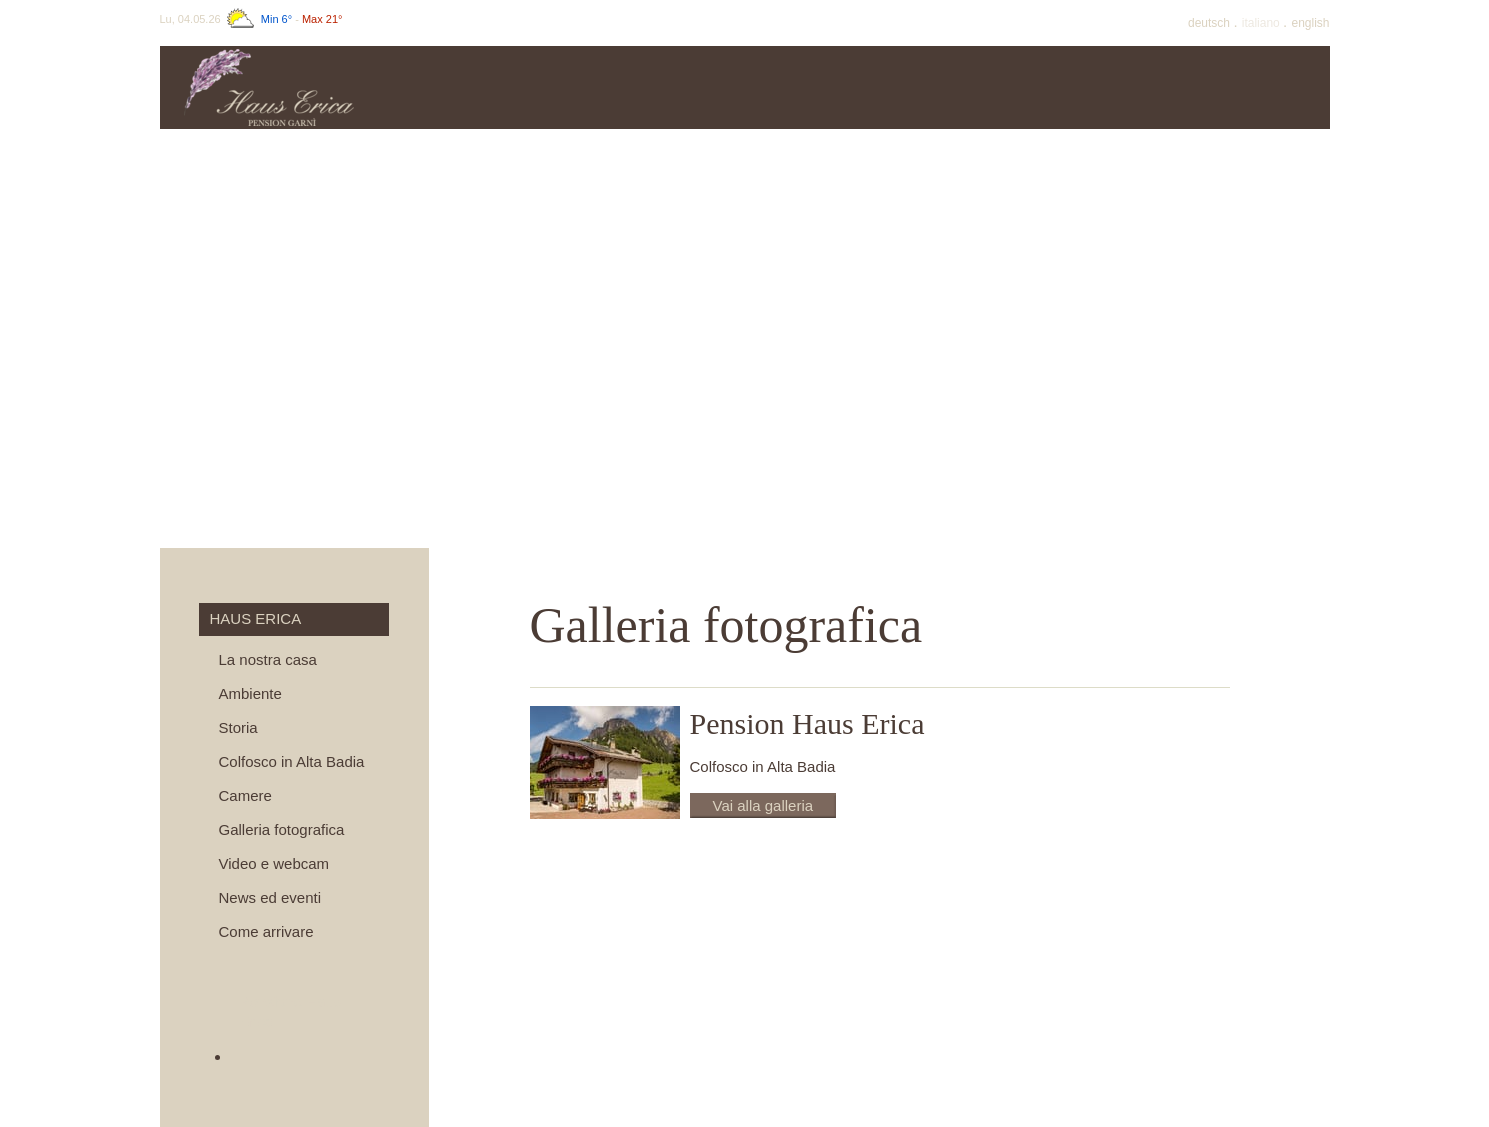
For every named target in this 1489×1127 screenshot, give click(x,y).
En (1310, 23)
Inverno (1105, 87)
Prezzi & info (655, 87)
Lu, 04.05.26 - (251, 19)
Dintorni (1255, 87)
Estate (955, 87)
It (1262, 23)
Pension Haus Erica (807, 723)
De (1210, 23)
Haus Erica (506, 87)
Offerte (805, 87)
